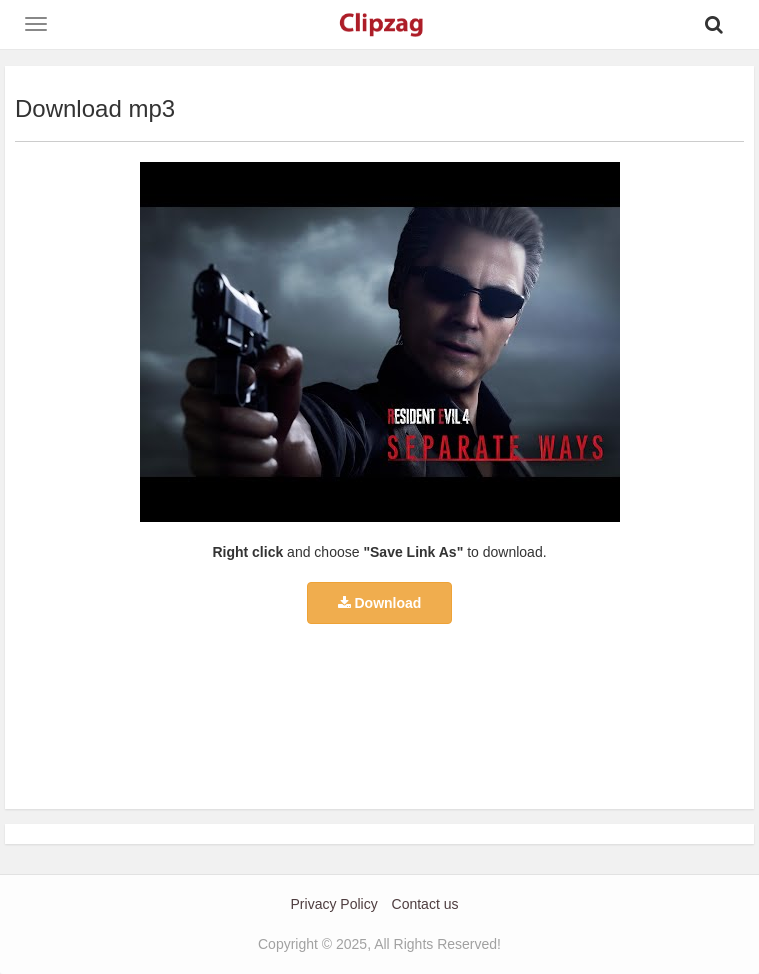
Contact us (425, 904)
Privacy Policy (334, 904)
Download (380, 603)
